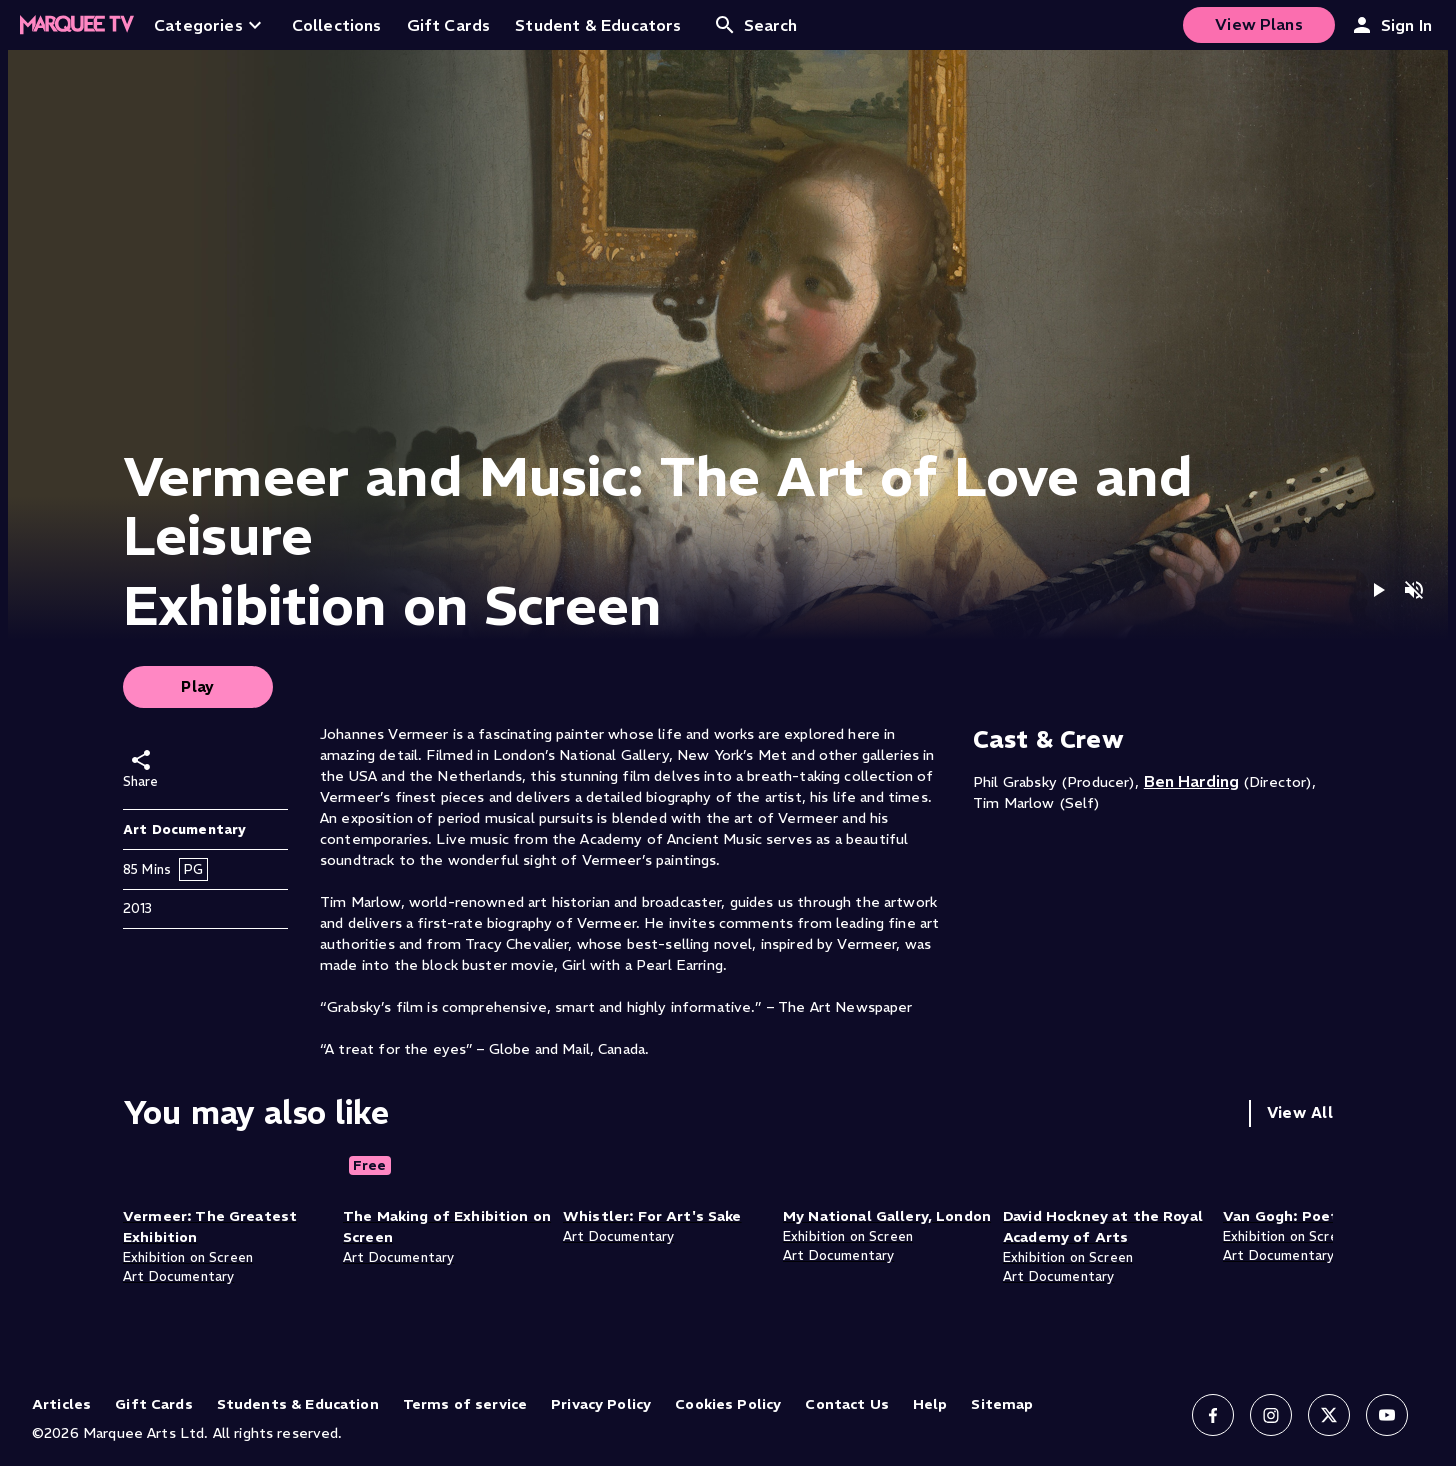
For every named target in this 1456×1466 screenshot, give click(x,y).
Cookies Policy (728, 1404)
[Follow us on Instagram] (1271, 1415)
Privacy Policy (601, 1404)
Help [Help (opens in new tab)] (930, 1404)
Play (198, 686)
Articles (61, 1404)
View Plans (1259, 24)
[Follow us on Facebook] (1213, 1415)
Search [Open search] (755, 25)
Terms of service (465, 1404)
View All (1300, 1112)
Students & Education (298, 1404)
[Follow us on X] (1329, 1415)
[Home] (77, 25)
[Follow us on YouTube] (1387, 1415)
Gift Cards (154, 1404)
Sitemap (1002, 1404)
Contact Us (847, 1404)
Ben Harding (1191, 781)
